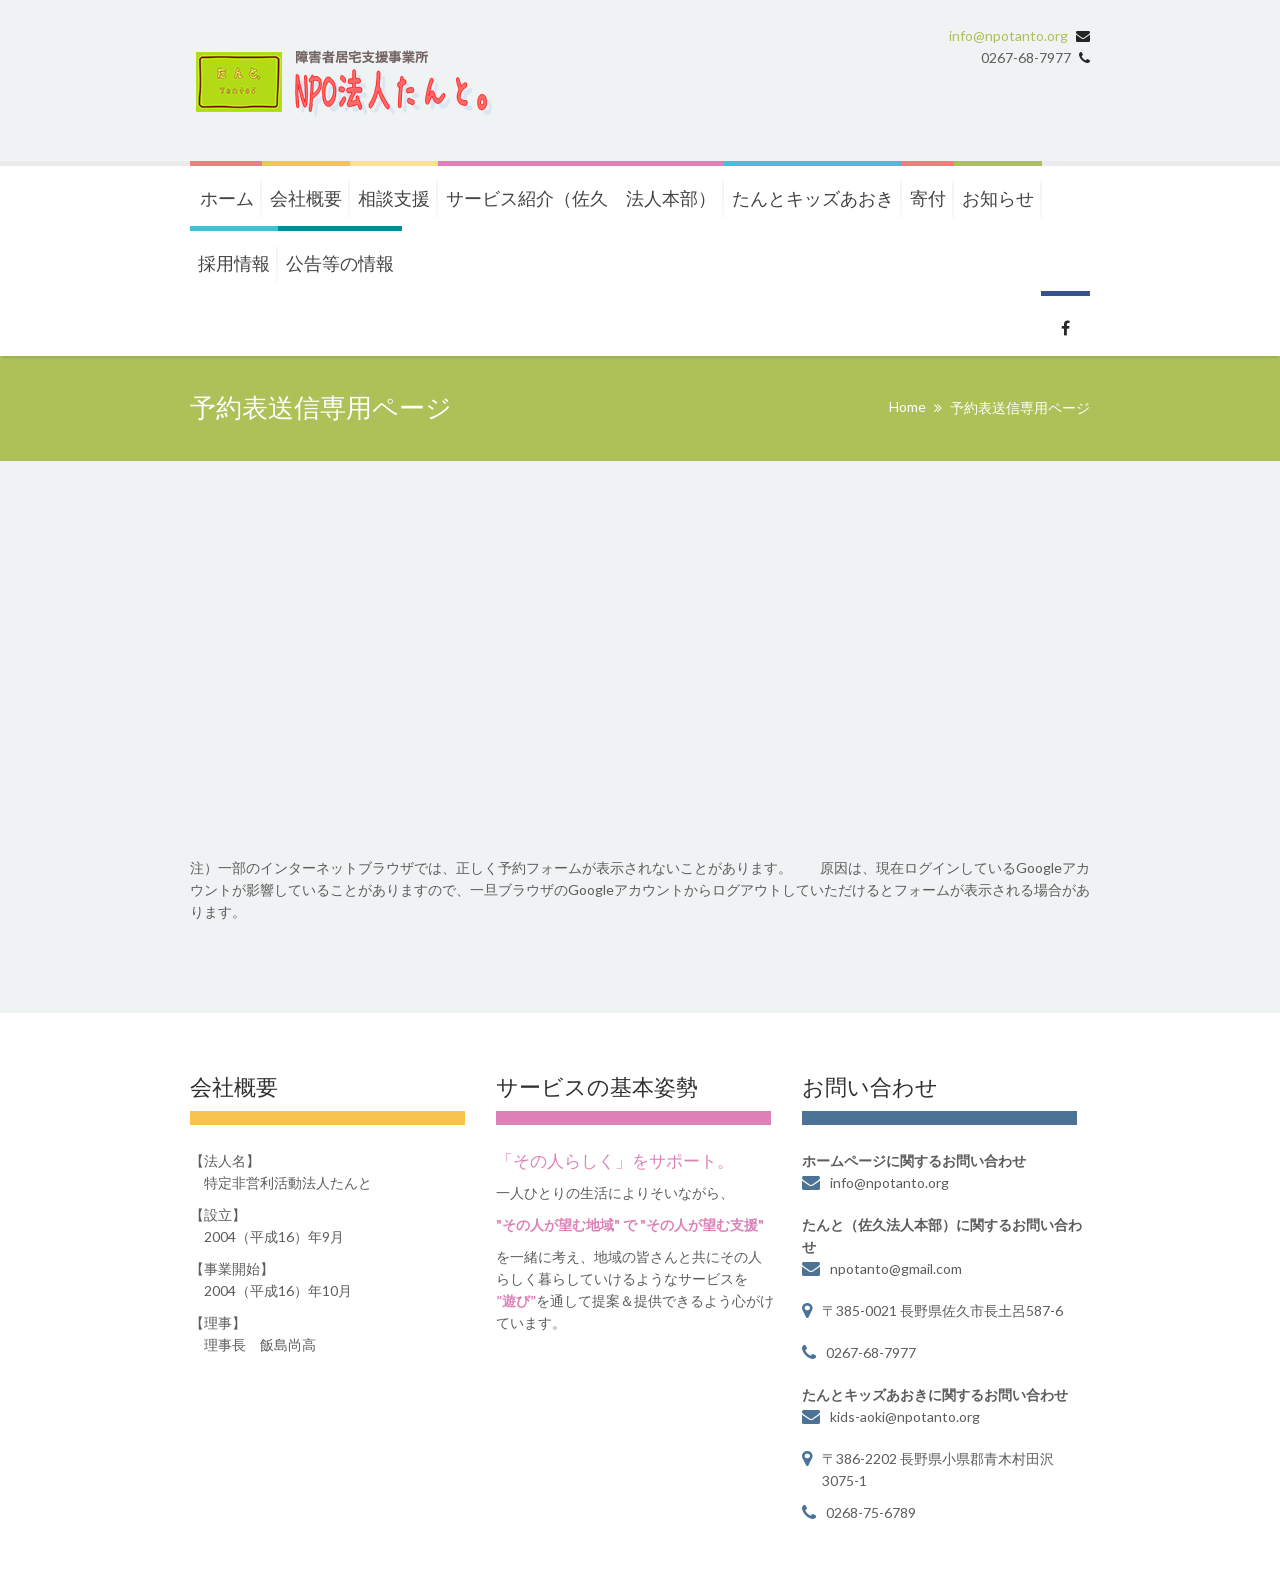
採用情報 (234, 263)
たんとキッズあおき (813, 198)
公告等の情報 (340, 263)
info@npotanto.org (1008, 35)
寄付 (928, 198)
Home (907, 406)
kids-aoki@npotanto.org (905, 1416)
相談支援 (394, 198)
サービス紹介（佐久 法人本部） (581, 198)
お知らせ (998, 198)
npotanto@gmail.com (896, 1268)
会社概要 (306, 198)
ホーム (227, 198)
